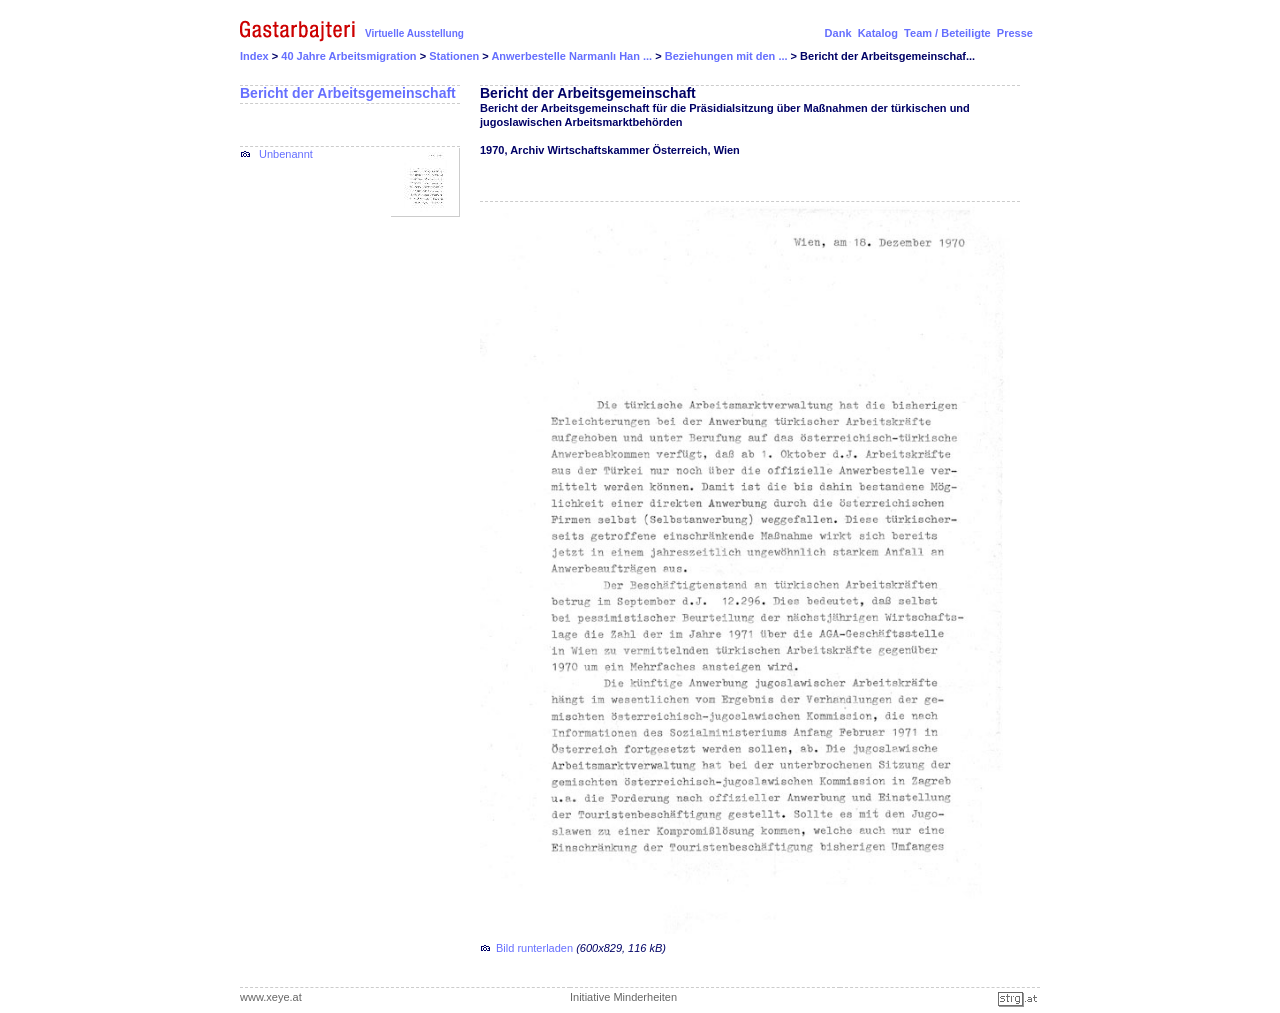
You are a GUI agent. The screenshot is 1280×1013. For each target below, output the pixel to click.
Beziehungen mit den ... (728, 56)
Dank (838, 33)
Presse (1015, 33)
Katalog (878, 33)
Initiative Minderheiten (623, 997)
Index (254, 56)
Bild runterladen (534, 948)
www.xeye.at (271, 997)
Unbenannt (286, 154)
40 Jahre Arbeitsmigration (350, 56)
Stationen (455, 56)
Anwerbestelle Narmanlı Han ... (573, 56)
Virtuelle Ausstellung (414, 33)
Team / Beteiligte (947, 33)
